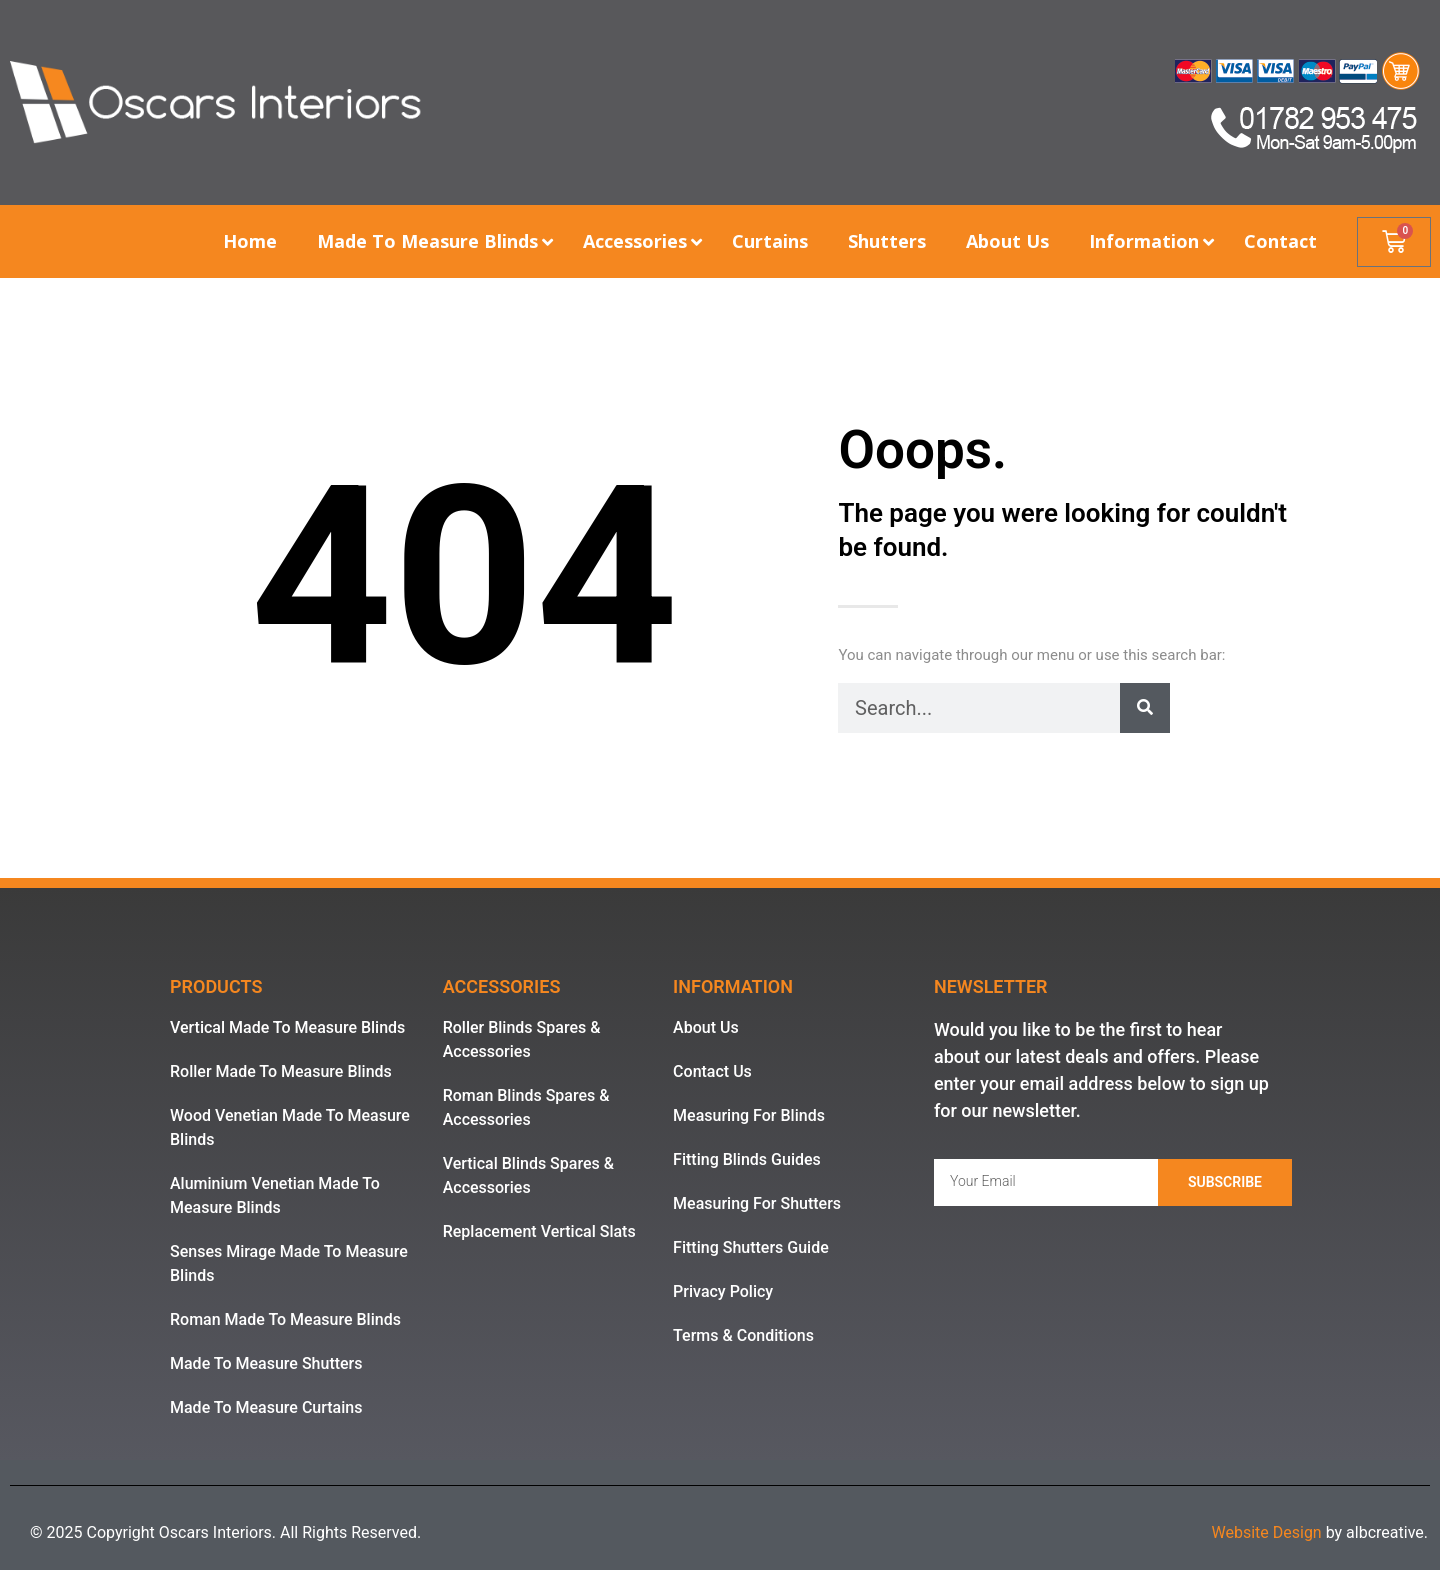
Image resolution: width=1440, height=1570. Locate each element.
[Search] (1145, 708)
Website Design (1266, 1532)
